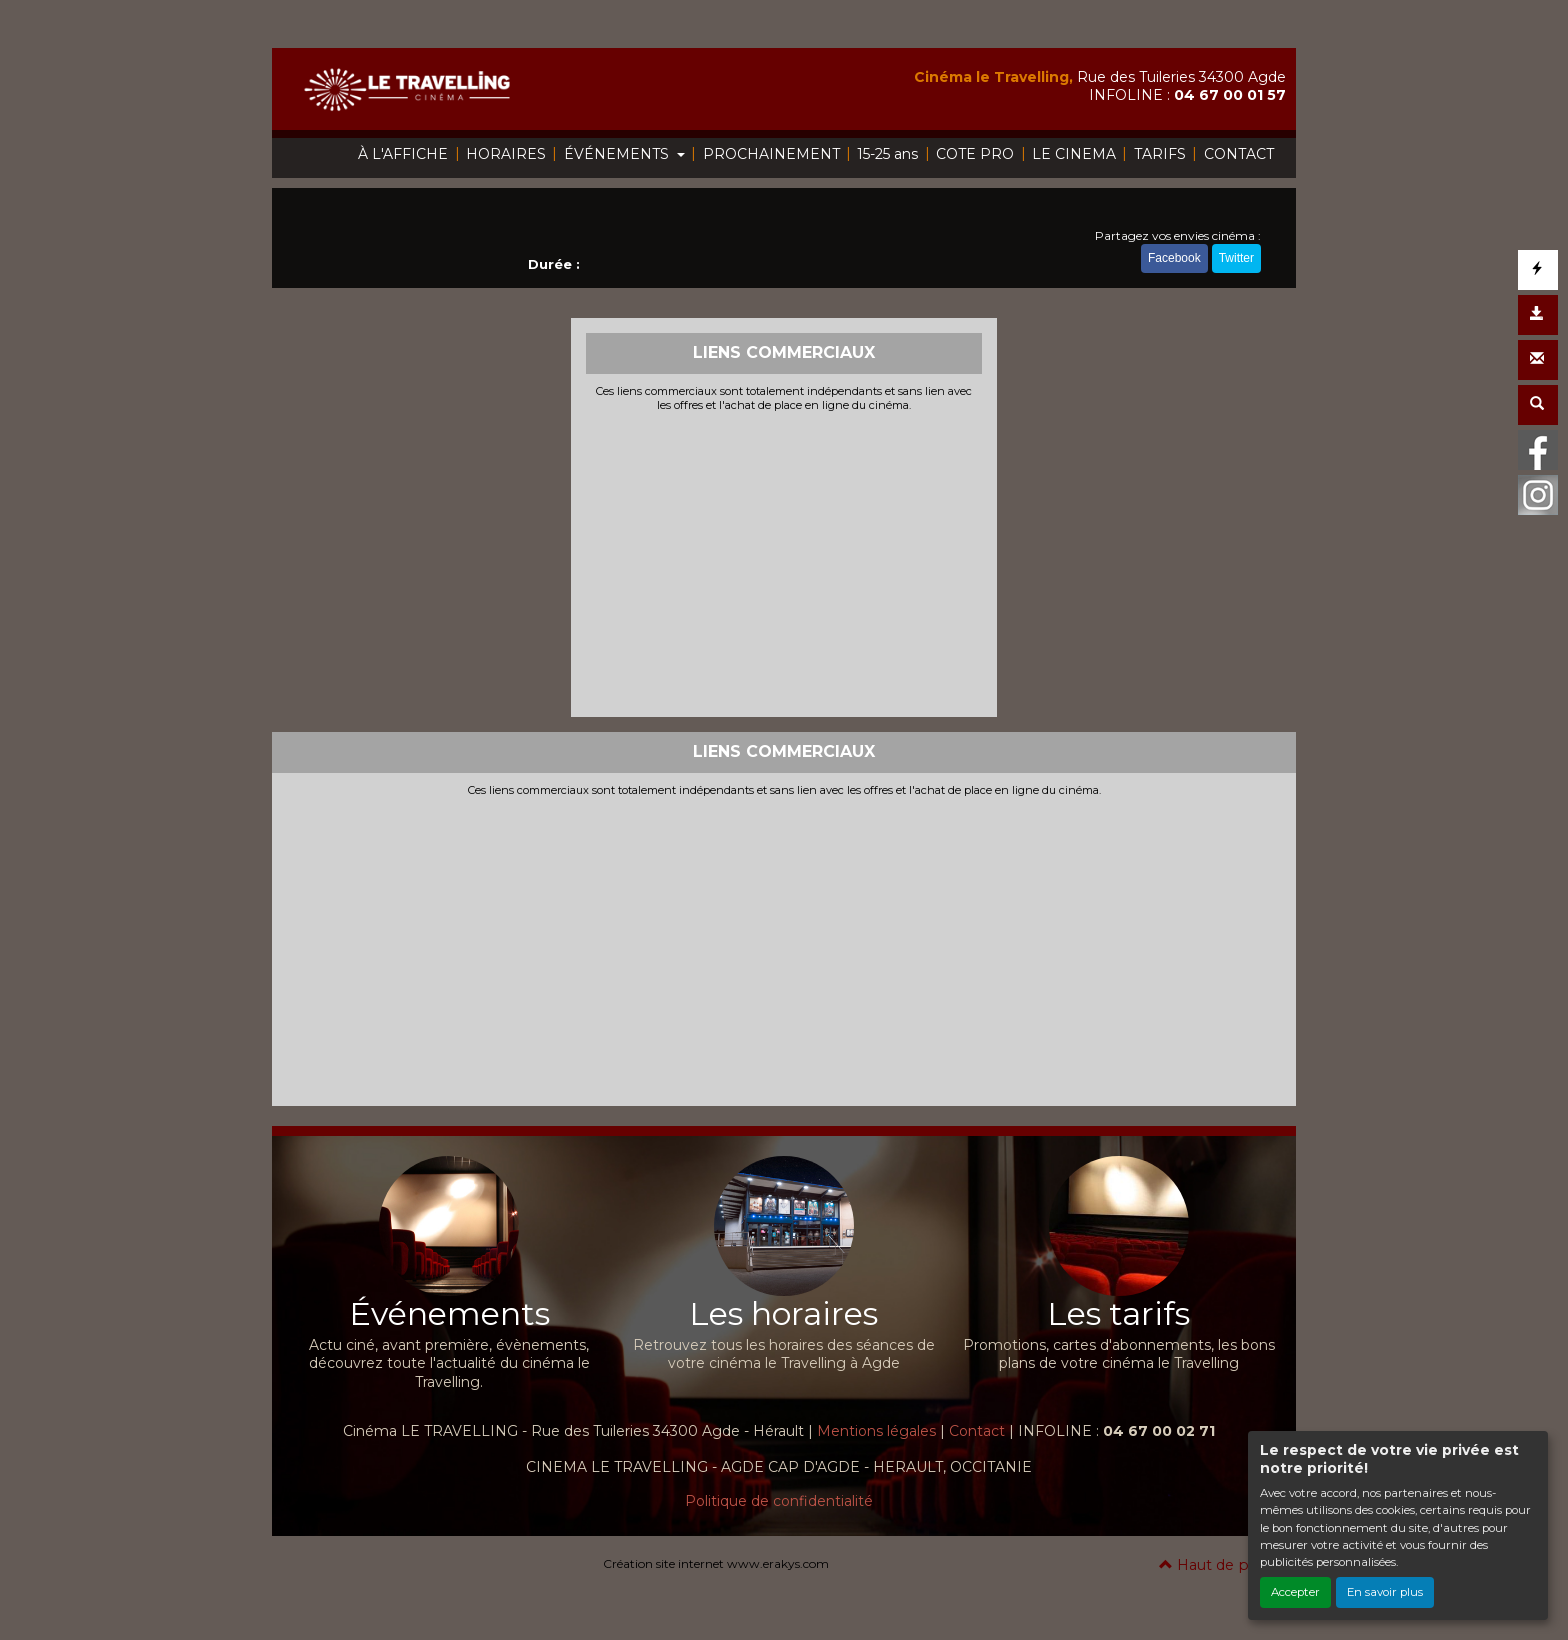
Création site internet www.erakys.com (716, 1563)
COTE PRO (975, 154)
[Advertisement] (784, 562)
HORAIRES (506, 154)
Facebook (1174, 258)
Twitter (1236, 258)
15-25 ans (887, 154)
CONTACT (1239, 154)
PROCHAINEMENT (771, 154)
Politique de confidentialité (779, 1501)
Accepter (1295, 1592)
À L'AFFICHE (403, 154)
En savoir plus (1385, 1592)
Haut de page (1217, 1565)
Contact (977, 1431)
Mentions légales (876, 1431)
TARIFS (1160, 154)
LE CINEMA (1074, 154)
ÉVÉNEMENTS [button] (618, 154)
